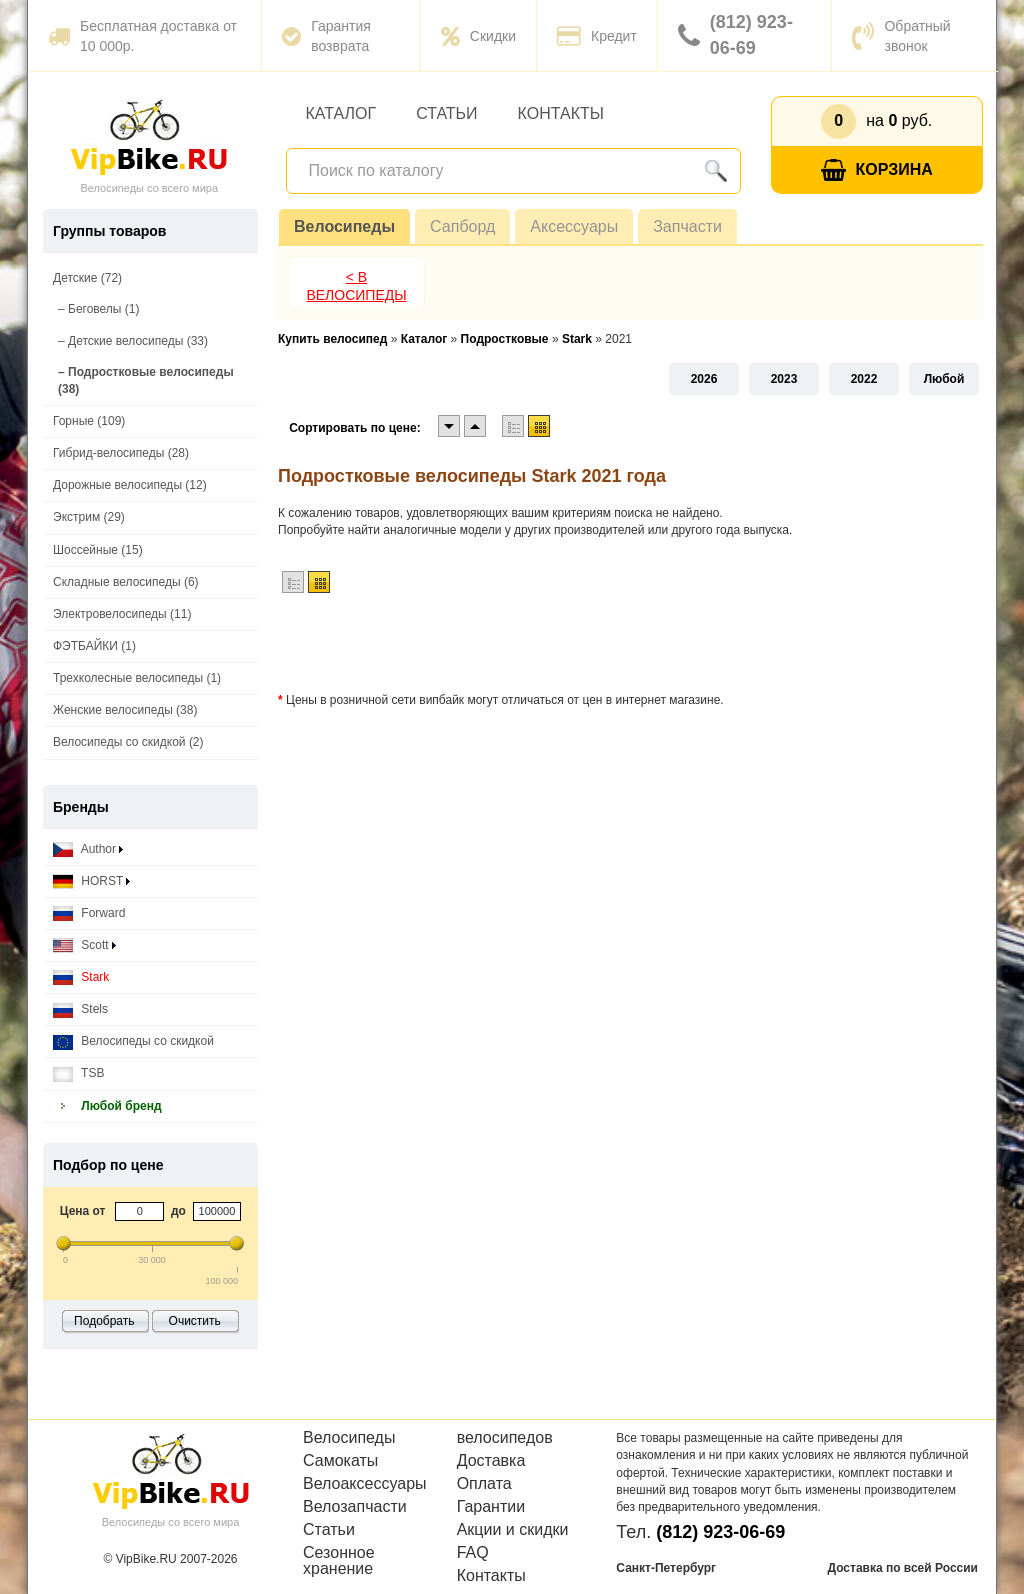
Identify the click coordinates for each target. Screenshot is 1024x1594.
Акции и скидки (513, 1530)
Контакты (561, 113)
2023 (784, 379)
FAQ (473, 1553)
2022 (864, 379)
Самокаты (340, 1461)
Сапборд (462, 226)
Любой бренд (107, 1106)
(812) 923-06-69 (735, 35)
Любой (944, 379)
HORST (91, 881)
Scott (84, 945)
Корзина (877, 170)
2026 (704, 379)
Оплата (484, 1484)
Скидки (478, 36)
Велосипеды (344, 226)
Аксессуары (574, 226)
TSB (78, 1073)
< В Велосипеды (356, 286)
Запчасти (687, 226)
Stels (80, 1009)
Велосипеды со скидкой (133, 1041)
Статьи (446, 113)
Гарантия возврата (326, 36)
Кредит (597, 36)
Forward (89, 913)
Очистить (195, 1321)
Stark (81, 977)
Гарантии (491, 1507)
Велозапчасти (355, 1507)
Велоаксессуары (365, 1484)
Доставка (491, 1461)
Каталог (341, 113)
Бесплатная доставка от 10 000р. (142, 36)
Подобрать (104, 1321)
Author (88, 849)
